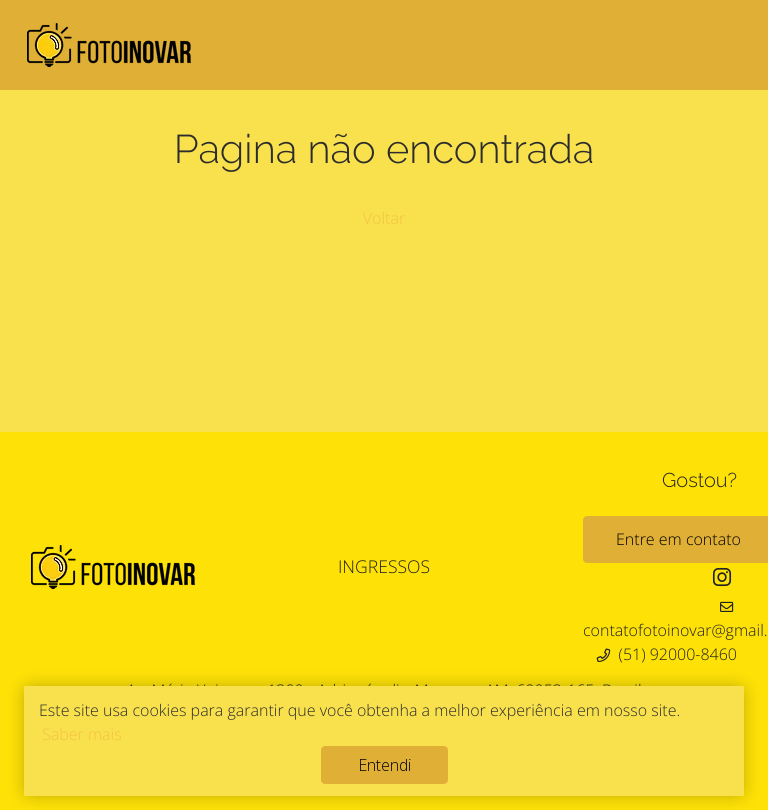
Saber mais (82, 734)
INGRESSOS (384, 567)
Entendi (384, 765)
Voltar (384, 218)
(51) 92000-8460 (678, 654)
